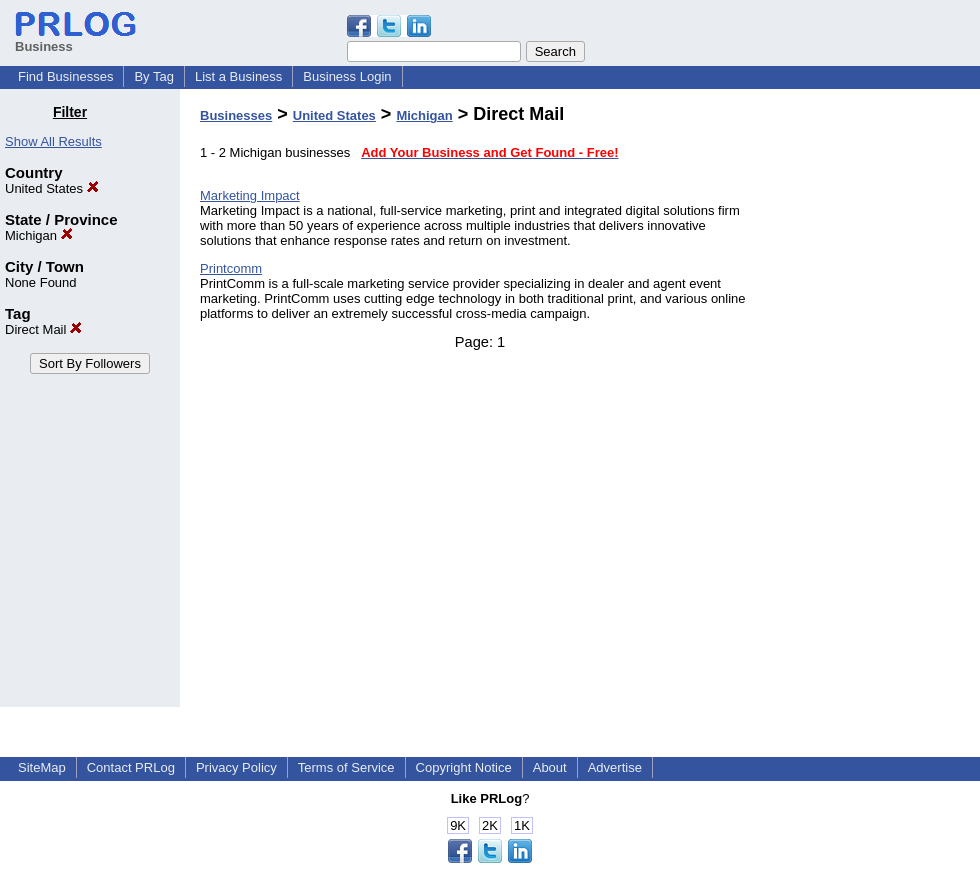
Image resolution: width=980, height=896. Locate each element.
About (550, 767)
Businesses (236, 115)
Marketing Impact (250, 195)
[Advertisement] (877, 404)
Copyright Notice (464, 767)
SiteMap (42, 767)
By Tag (154, 76)
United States (52, 188)
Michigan (39, 235)
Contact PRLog (131, 767)
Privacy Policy (236, 767)
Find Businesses (65, 76)
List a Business (238, 76)
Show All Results (53, 141)
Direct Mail (43, 329)
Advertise (615, 767)
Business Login (347, 76)
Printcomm (231, 268)
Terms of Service (346, 767)
